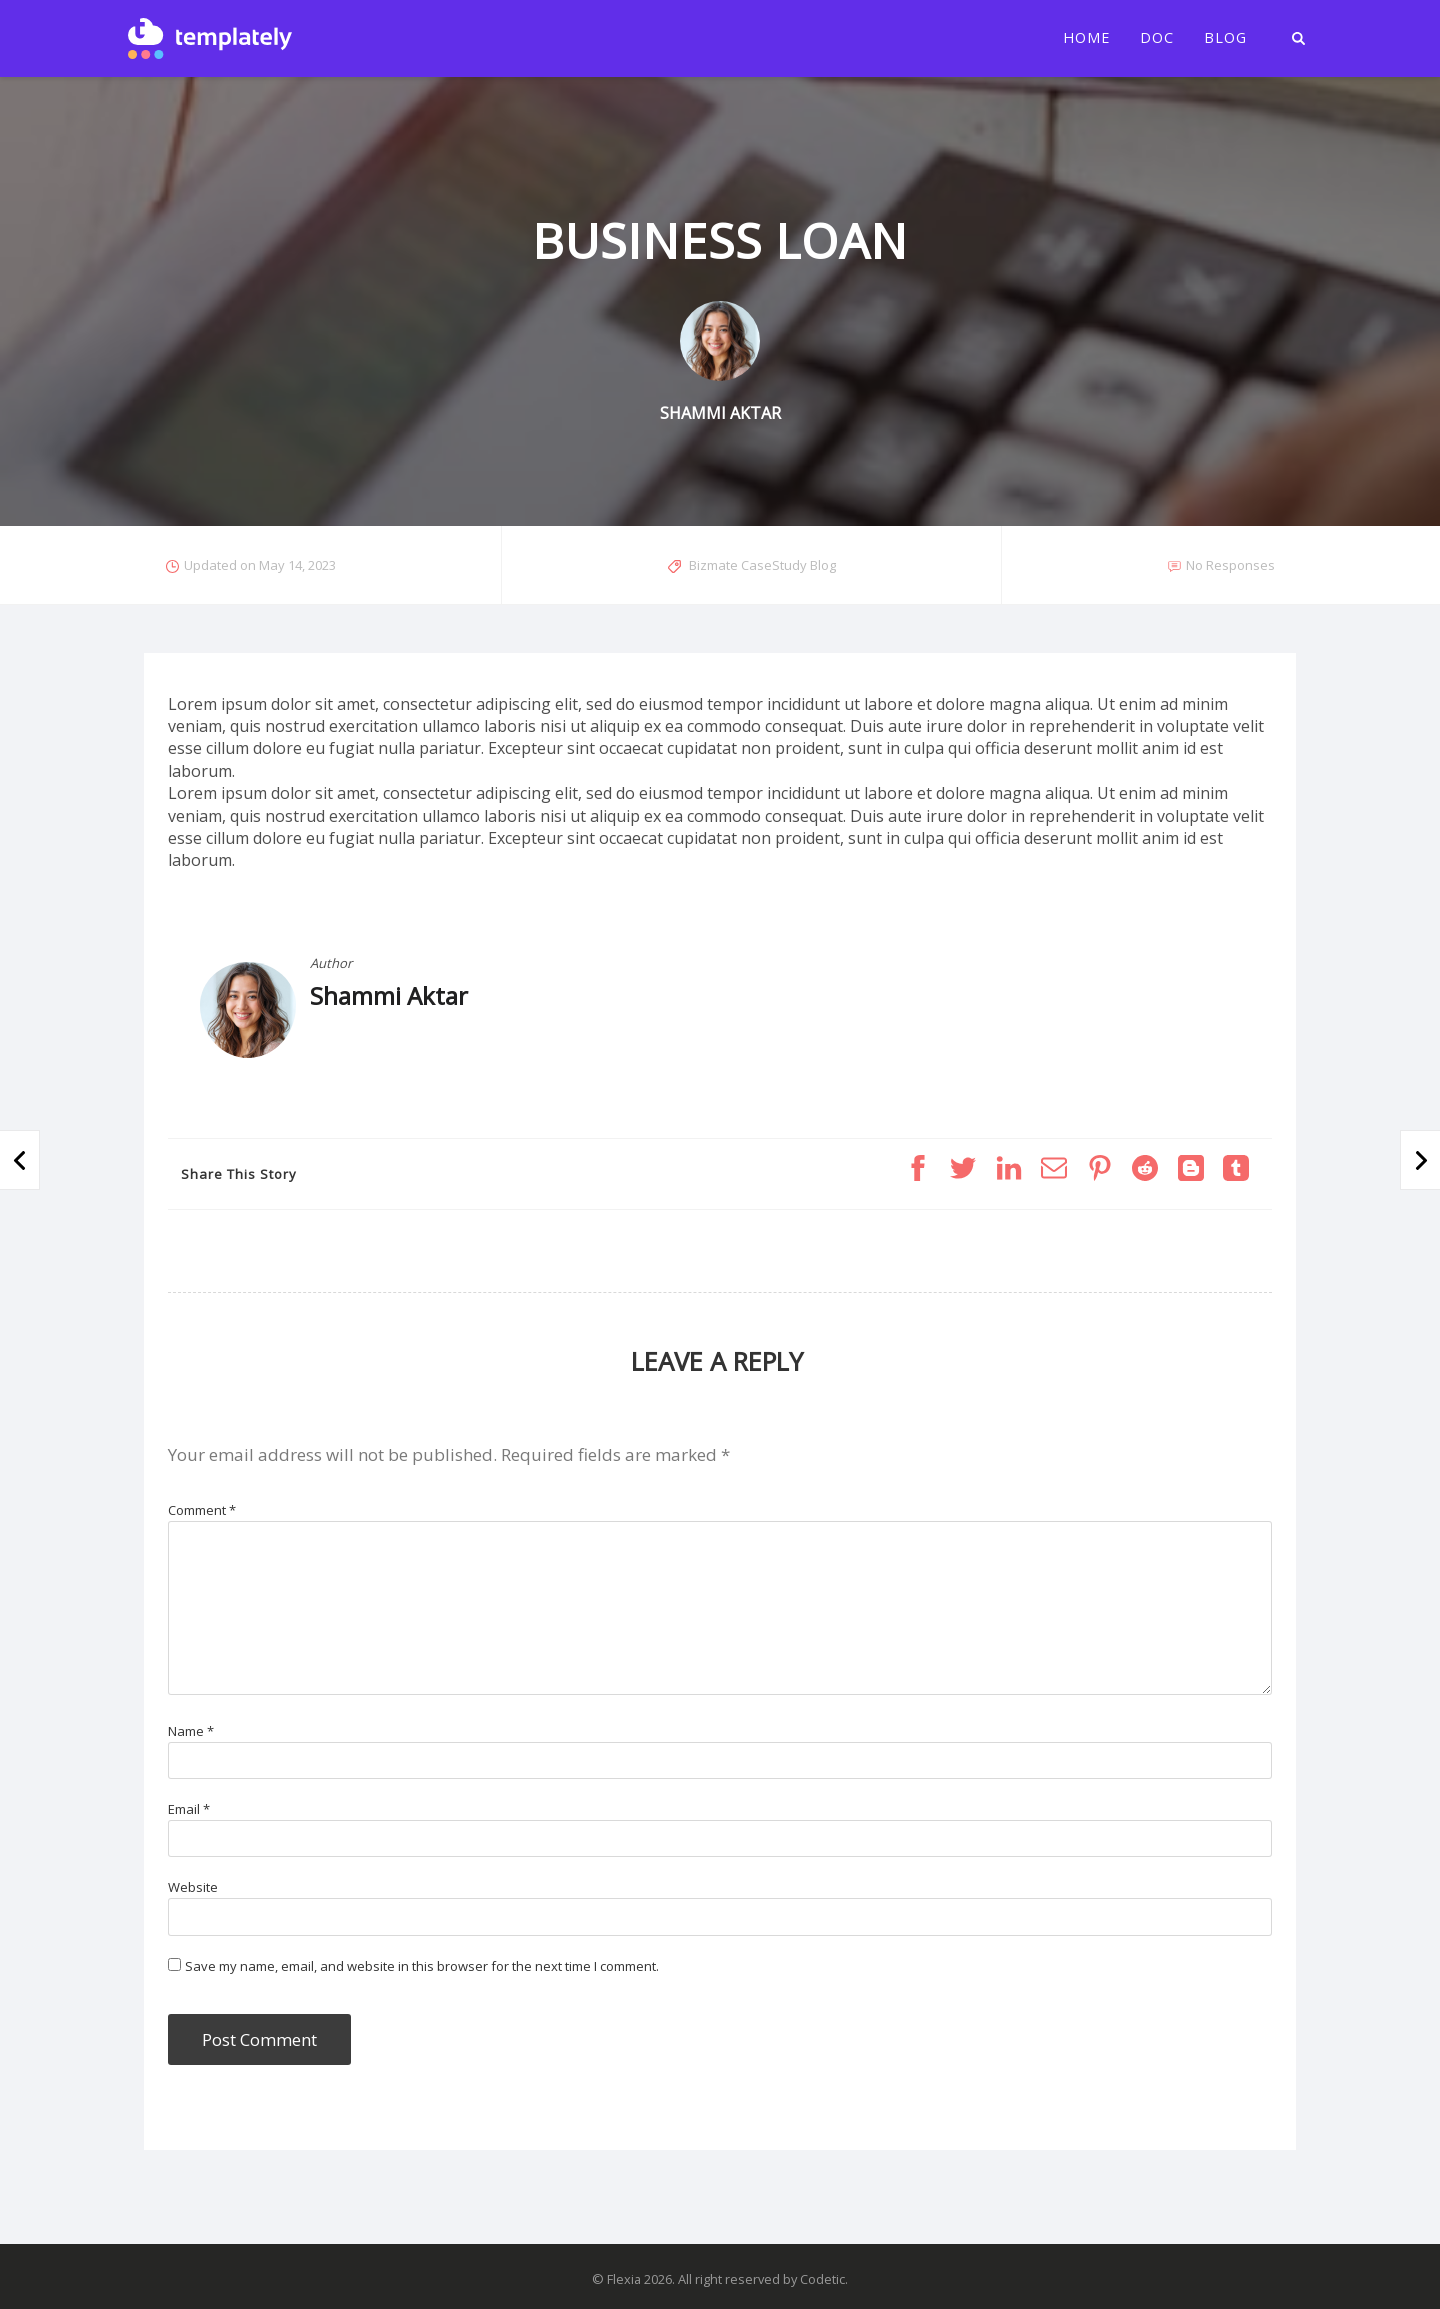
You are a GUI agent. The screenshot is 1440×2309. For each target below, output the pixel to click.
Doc (1157, 38)
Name (191, 1731)
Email (189, 1809)
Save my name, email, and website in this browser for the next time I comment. (422, 1966)
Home (1086, 38)
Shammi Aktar (389, 995)
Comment (202, 1510)
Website (193, 1887)
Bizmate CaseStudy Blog (762, 565)
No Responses (1230, 565)
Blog (1225, 38)
